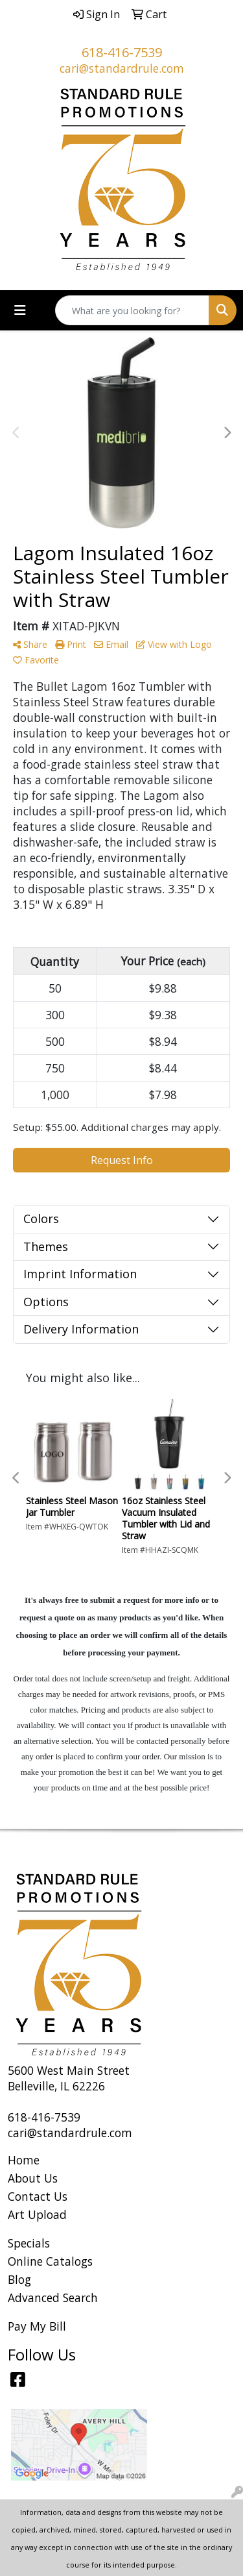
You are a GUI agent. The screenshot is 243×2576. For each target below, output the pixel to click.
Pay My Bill (37, 2326)
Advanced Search (53, 2297)
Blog (19, 2279)
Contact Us (37, 2196)
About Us (33, 2178)
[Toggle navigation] (20, 310)
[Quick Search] (132, 310)
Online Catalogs (50, 2261)
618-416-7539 (122, 52)
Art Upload (37, 2214)
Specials (29, 2243)
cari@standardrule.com (122, 68)
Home (24, 2160)
